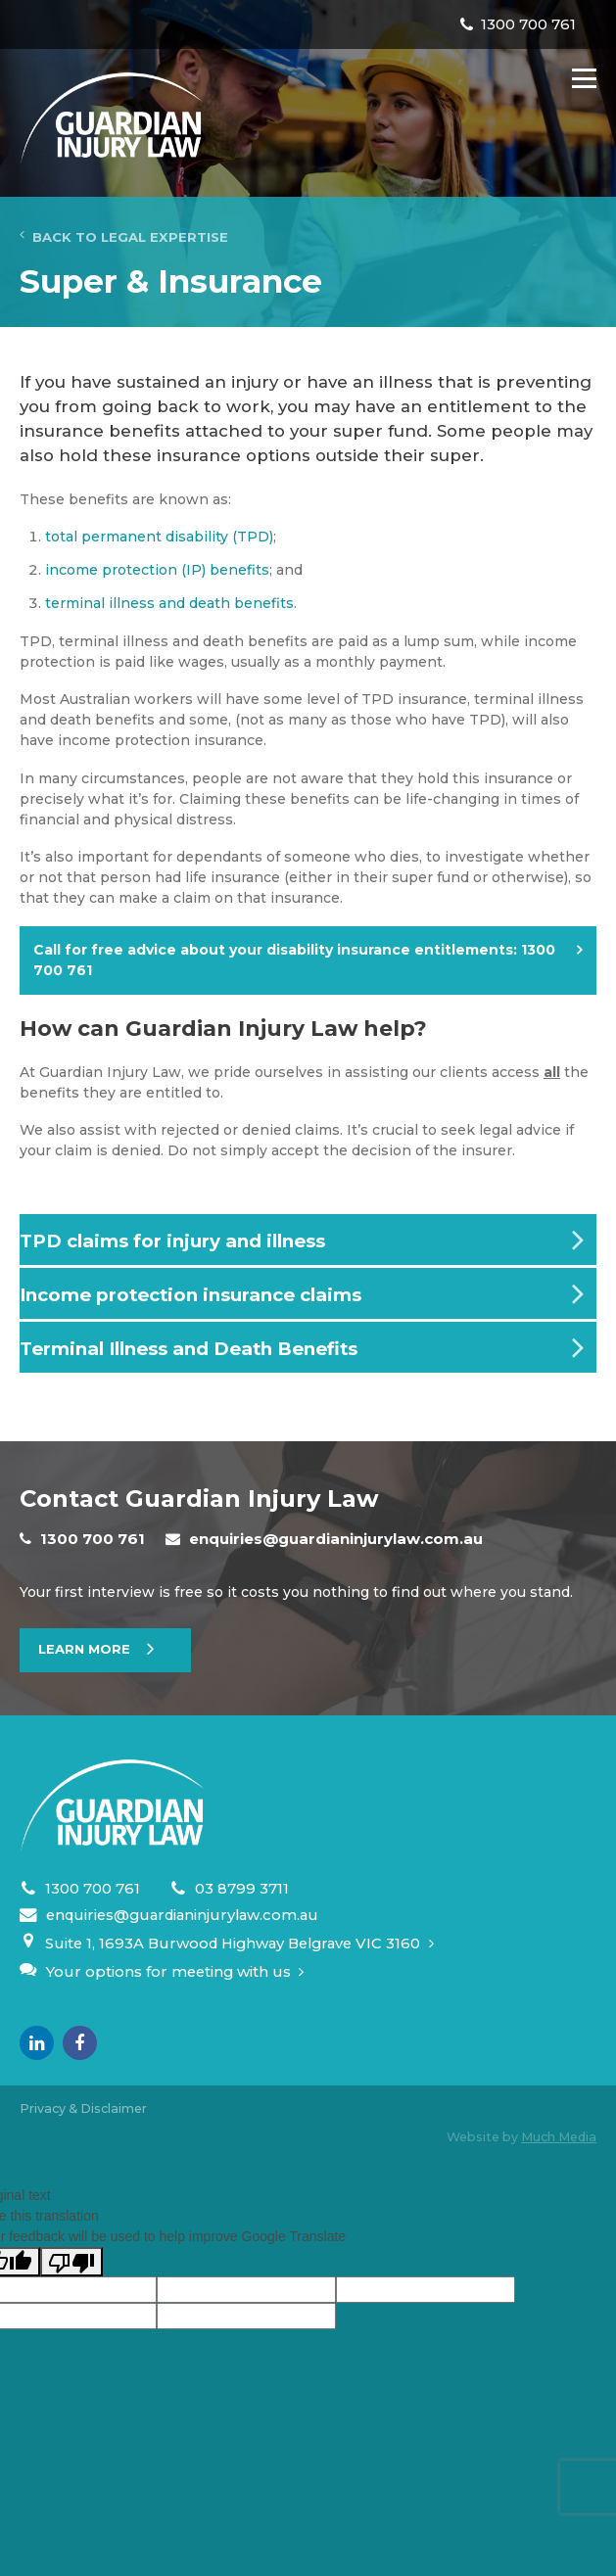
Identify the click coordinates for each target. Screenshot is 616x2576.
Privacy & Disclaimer (83, 2108)
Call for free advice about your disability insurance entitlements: (294, 960)
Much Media (558, 2137)
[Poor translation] (71, 2261)
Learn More (84, 1649)
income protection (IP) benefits (157, 570)
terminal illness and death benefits (169, 603)
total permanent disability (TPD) (159, 536)
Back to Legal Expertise (124, 236)
